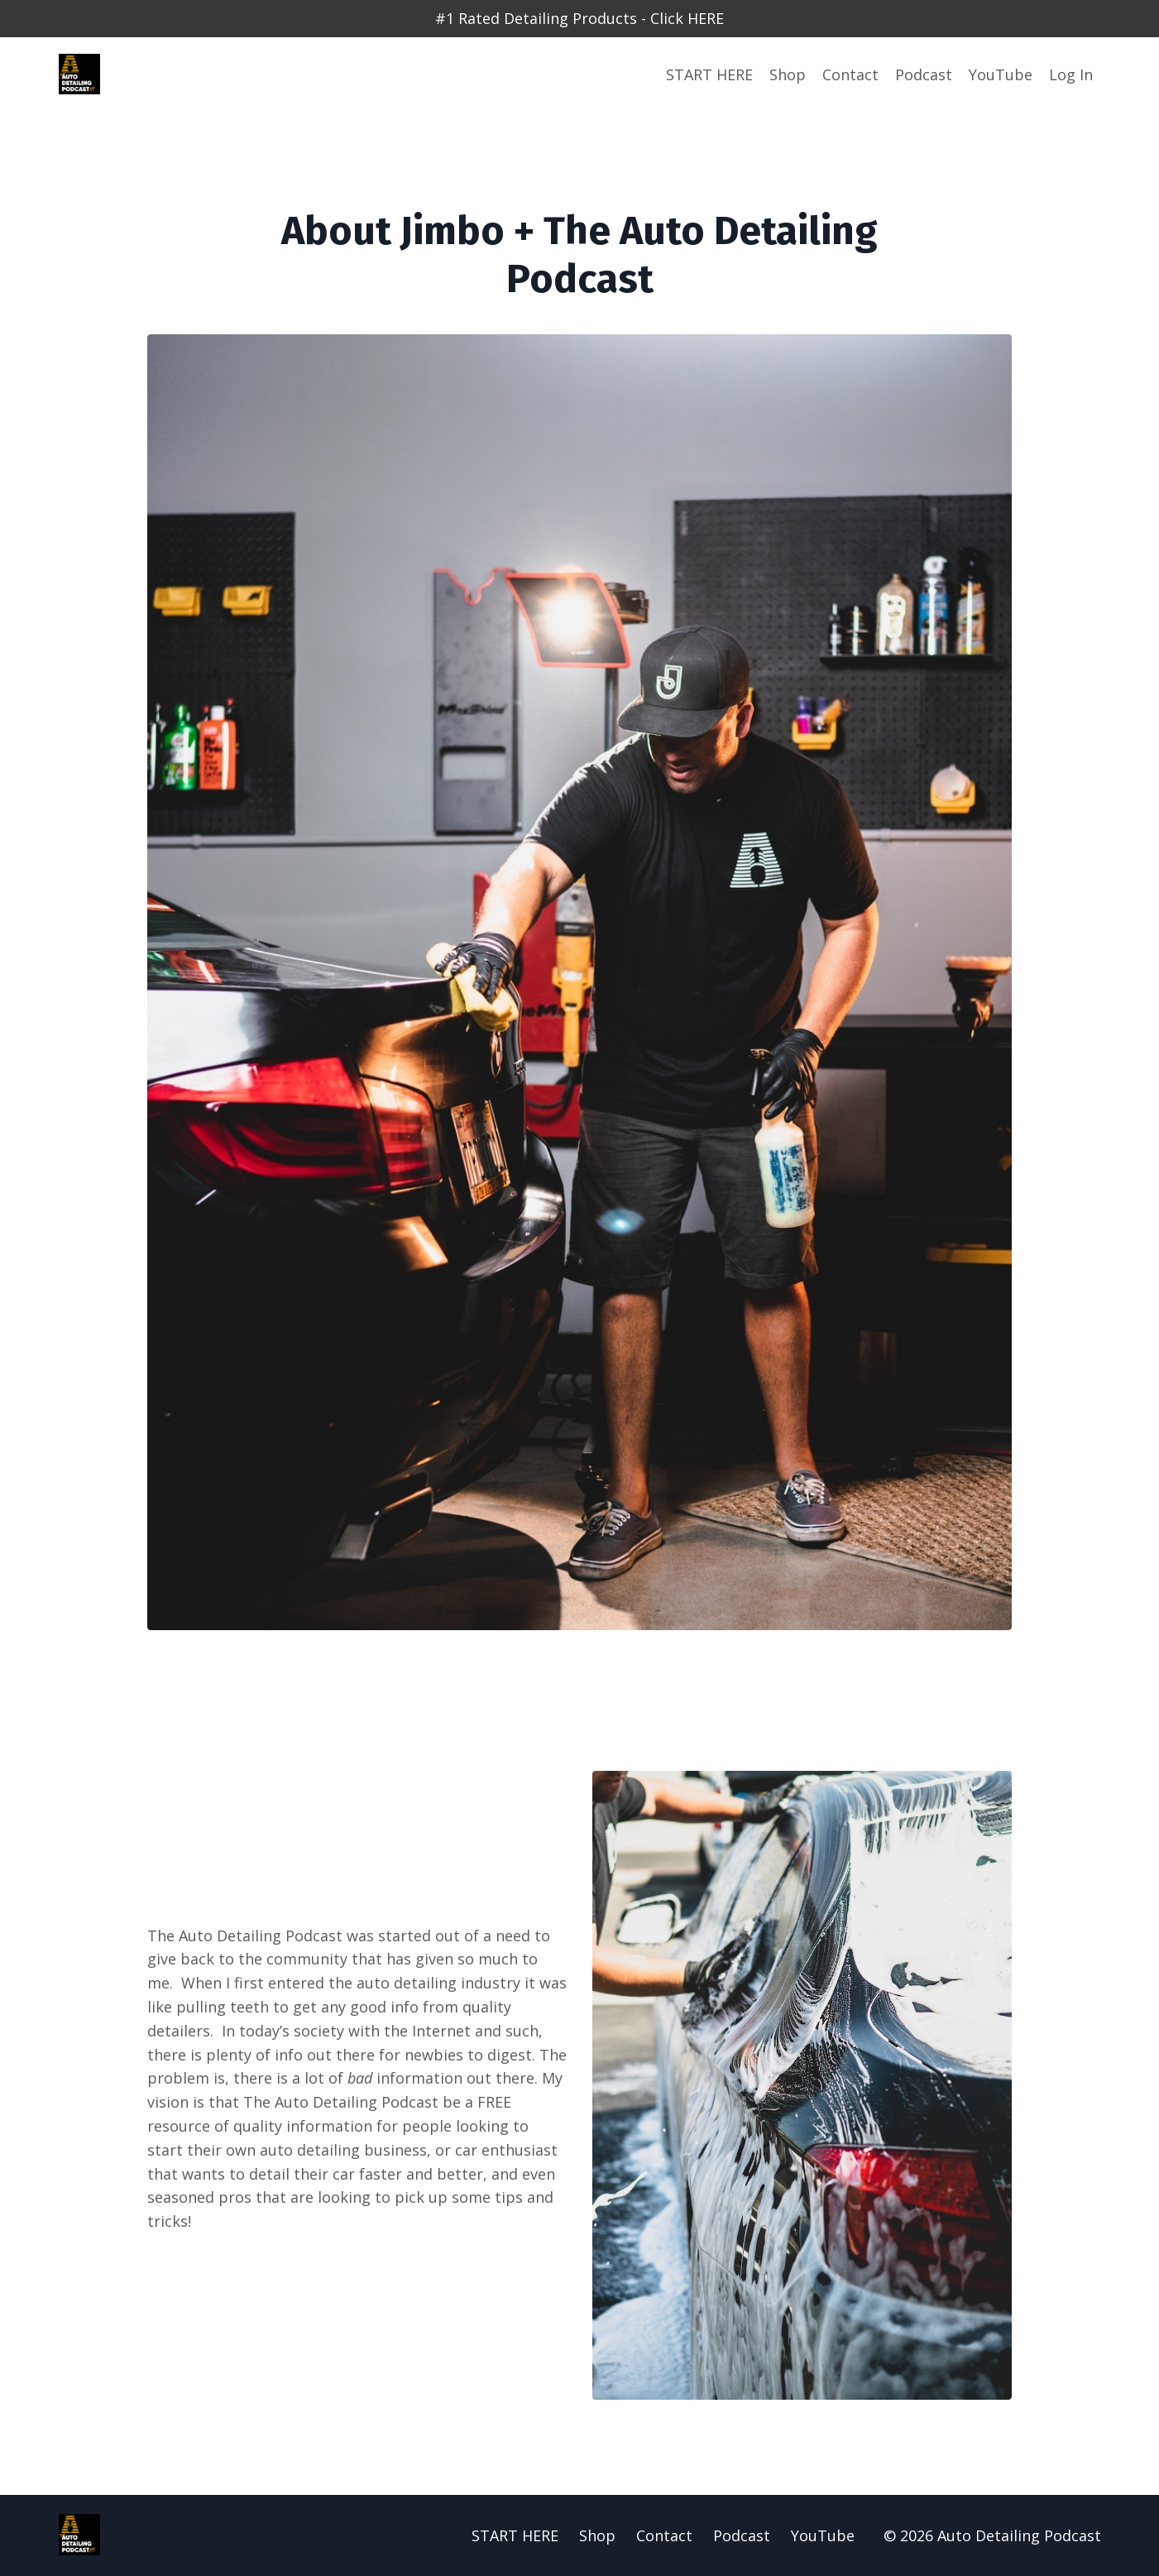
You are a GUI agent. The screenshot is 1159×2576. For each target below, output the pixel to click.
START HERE (709, 74)
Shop (787, 74)
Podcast (923, 74)
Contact (850, 74)
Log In (1071, 74)
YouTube (1000, 74)
